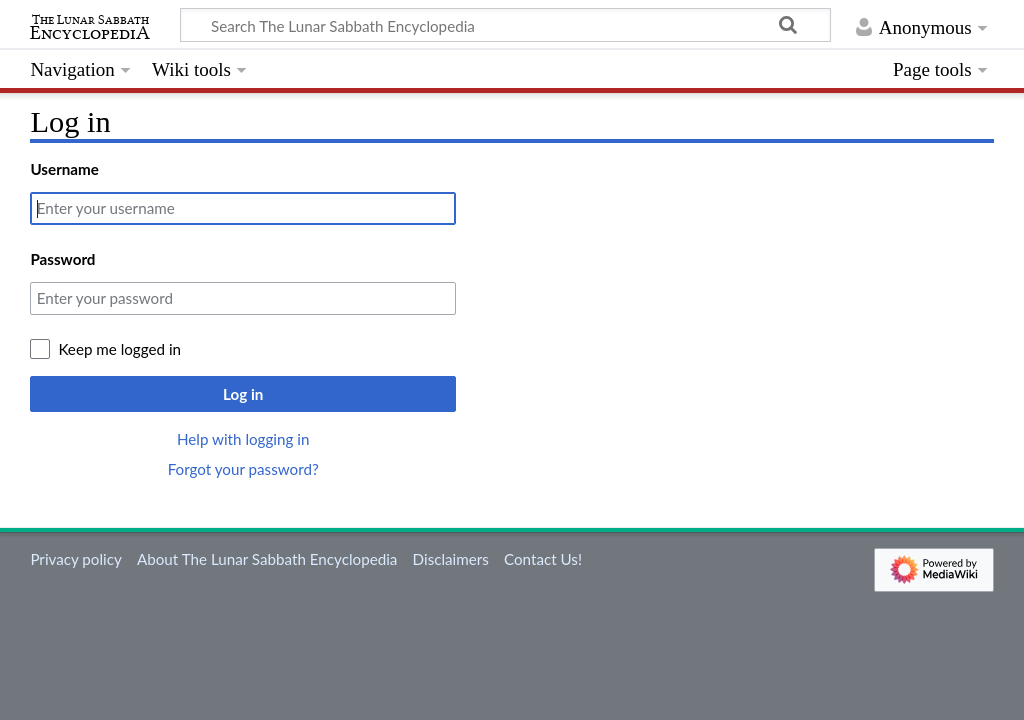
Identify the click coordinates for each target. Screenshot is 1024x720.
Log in (243, 394)
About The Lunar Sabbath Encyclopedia (267, 559)
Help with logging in (243, 439)
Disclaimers (451, 559)
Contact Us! (543, 559)
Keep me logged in (119, 349)
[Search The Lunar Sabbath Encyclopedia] (505, 25)
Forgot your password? (243, 469)
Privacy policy (75, 559)
